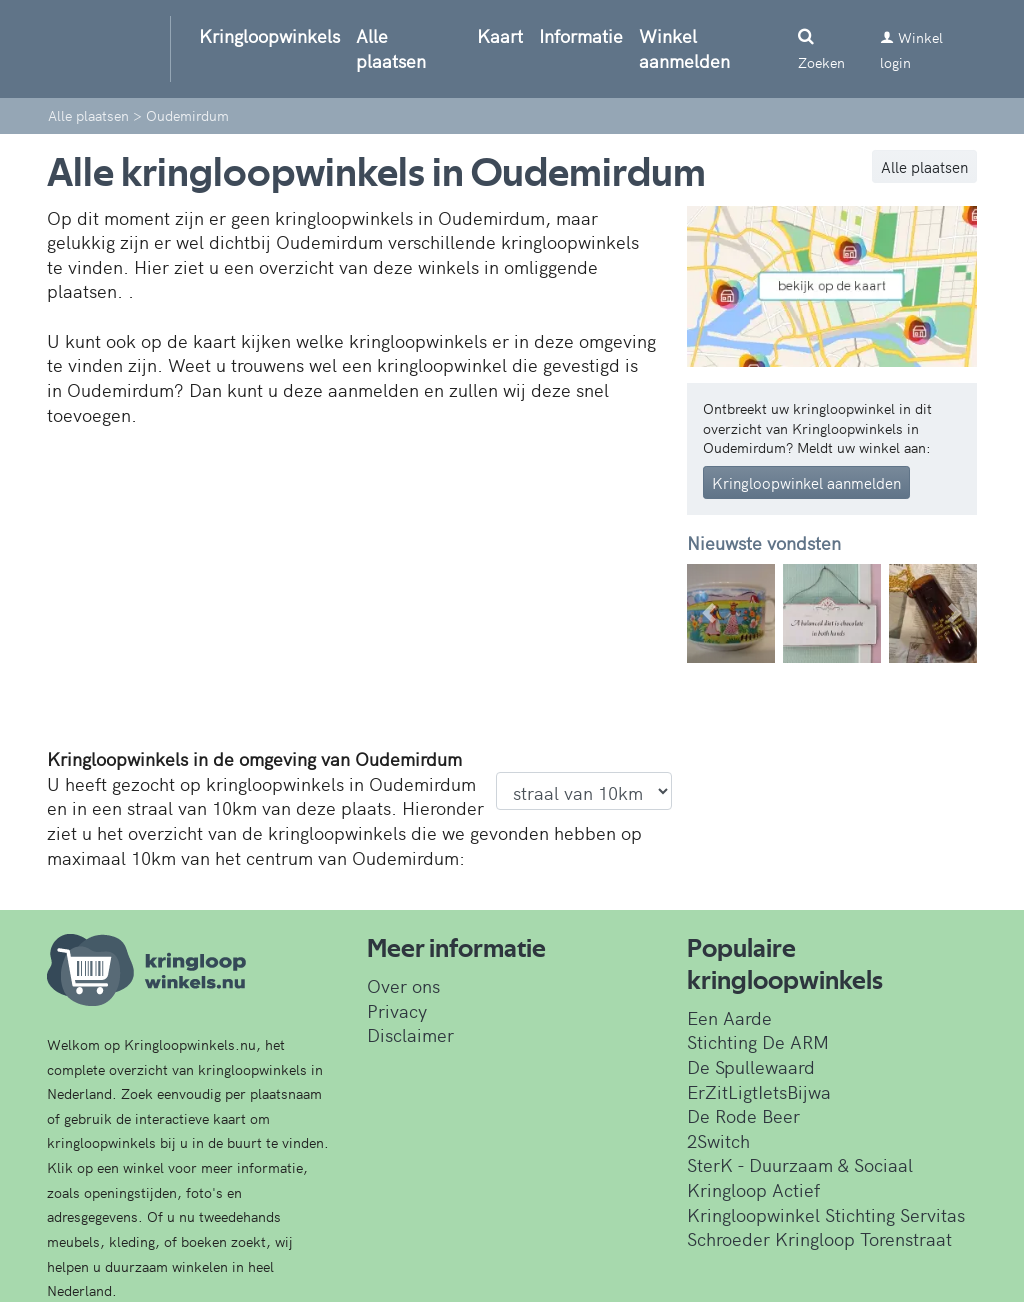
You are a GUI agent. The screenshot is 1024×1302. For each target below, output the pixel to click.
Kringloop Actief (753, 1189)
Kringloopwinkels (269, 35)
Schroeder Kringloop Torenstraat (819, 1238)
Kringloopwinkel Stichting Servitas (826, 1214)
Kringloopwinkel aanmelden (806, 482)
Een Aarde (729, 1017)
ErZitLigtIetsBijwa (759, 1091)
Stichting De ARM (758, 1041)
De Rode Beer (743, 1115)
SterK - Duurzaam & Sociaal (800, 1164)
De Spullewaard (751, 1066)
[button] (708, 613)
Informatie (581, 35)
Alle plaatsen (391, 48)
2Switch (718, 1140)
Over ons (403, 985)
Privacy (397, 1010)
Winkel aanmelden (684, 48)
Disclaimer (410, 1034)
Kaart (500, 35)
